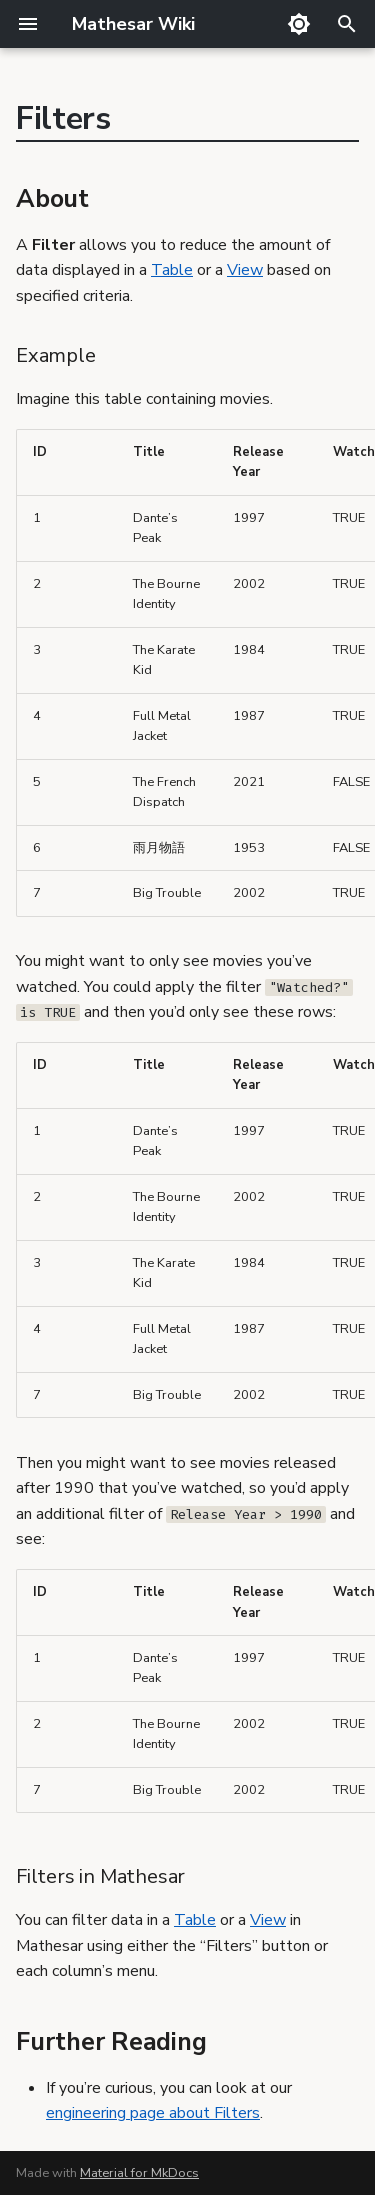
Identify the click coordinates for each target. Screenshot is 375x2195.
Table (172, 270)
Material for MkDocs (139, 2173)
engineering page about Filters (153, 2113)
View (245, 270)
